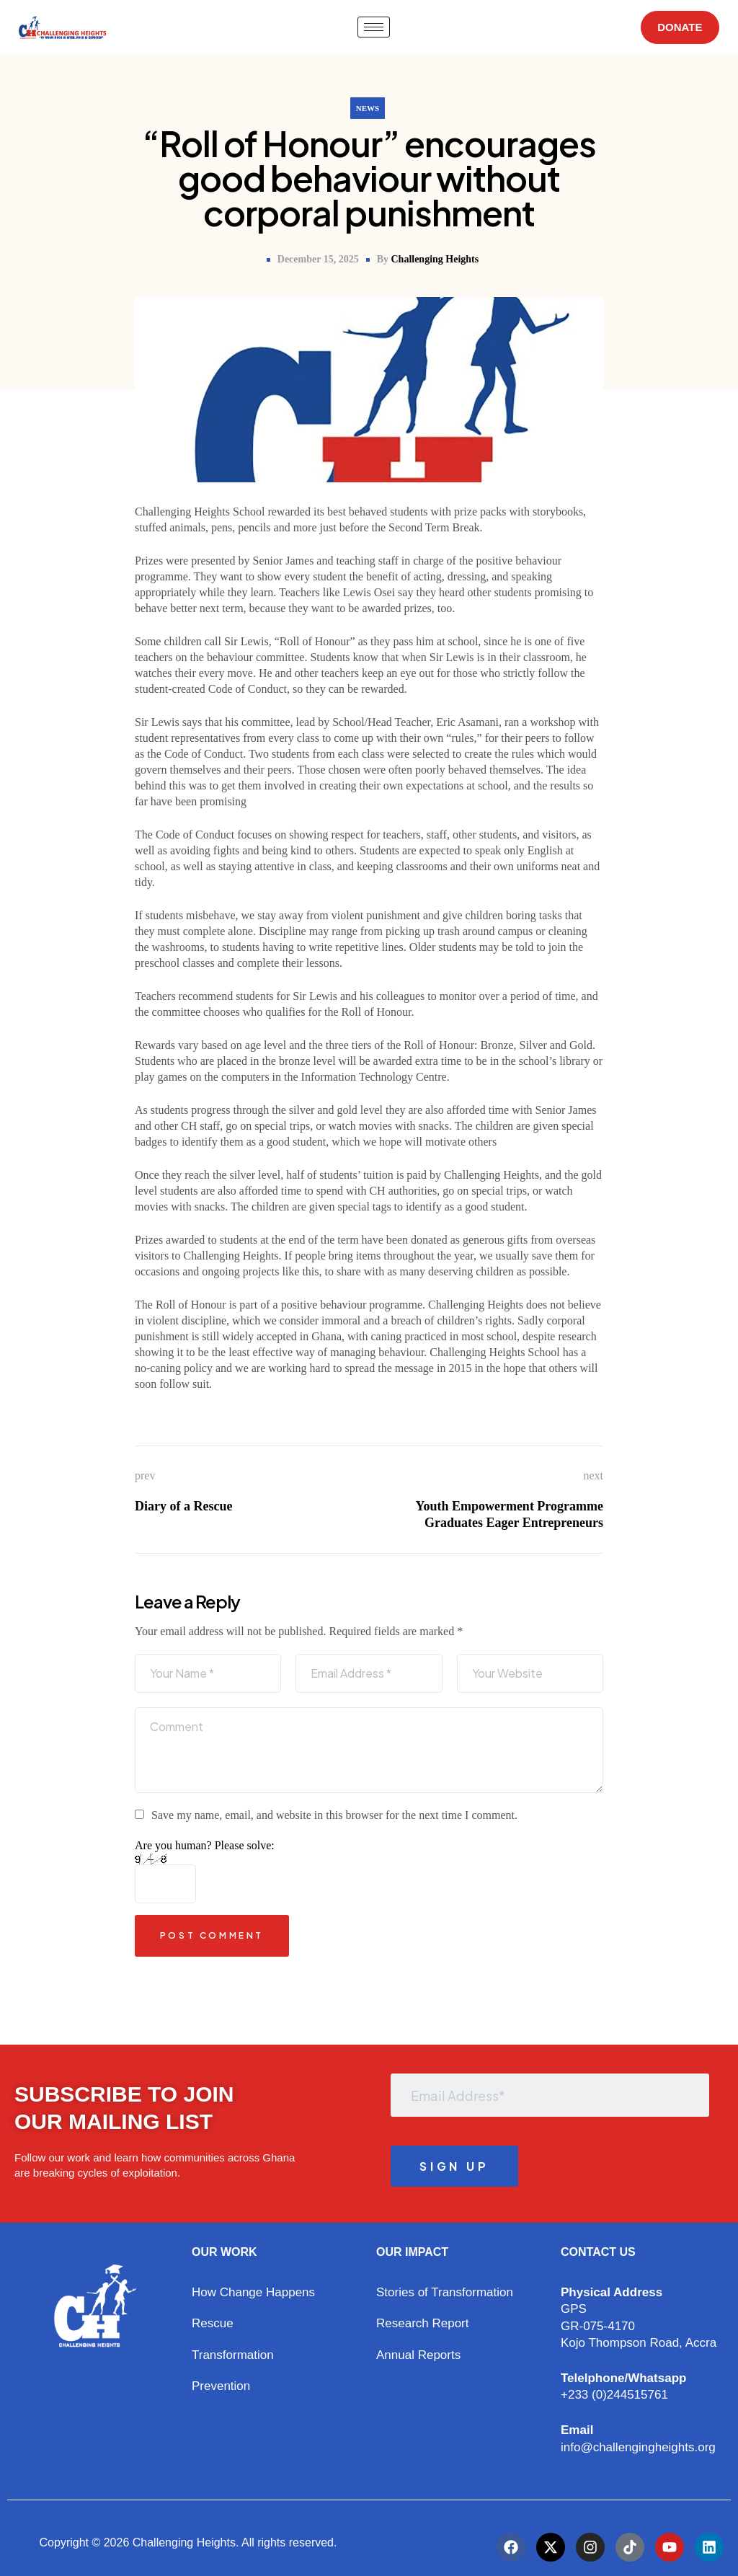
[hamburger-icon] (370, 27)
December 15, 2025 (318, 259)
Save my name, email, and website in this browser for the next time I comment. (334, 1815)
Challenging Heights (435, 259)
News (367, 108)
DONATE (676, 27)
